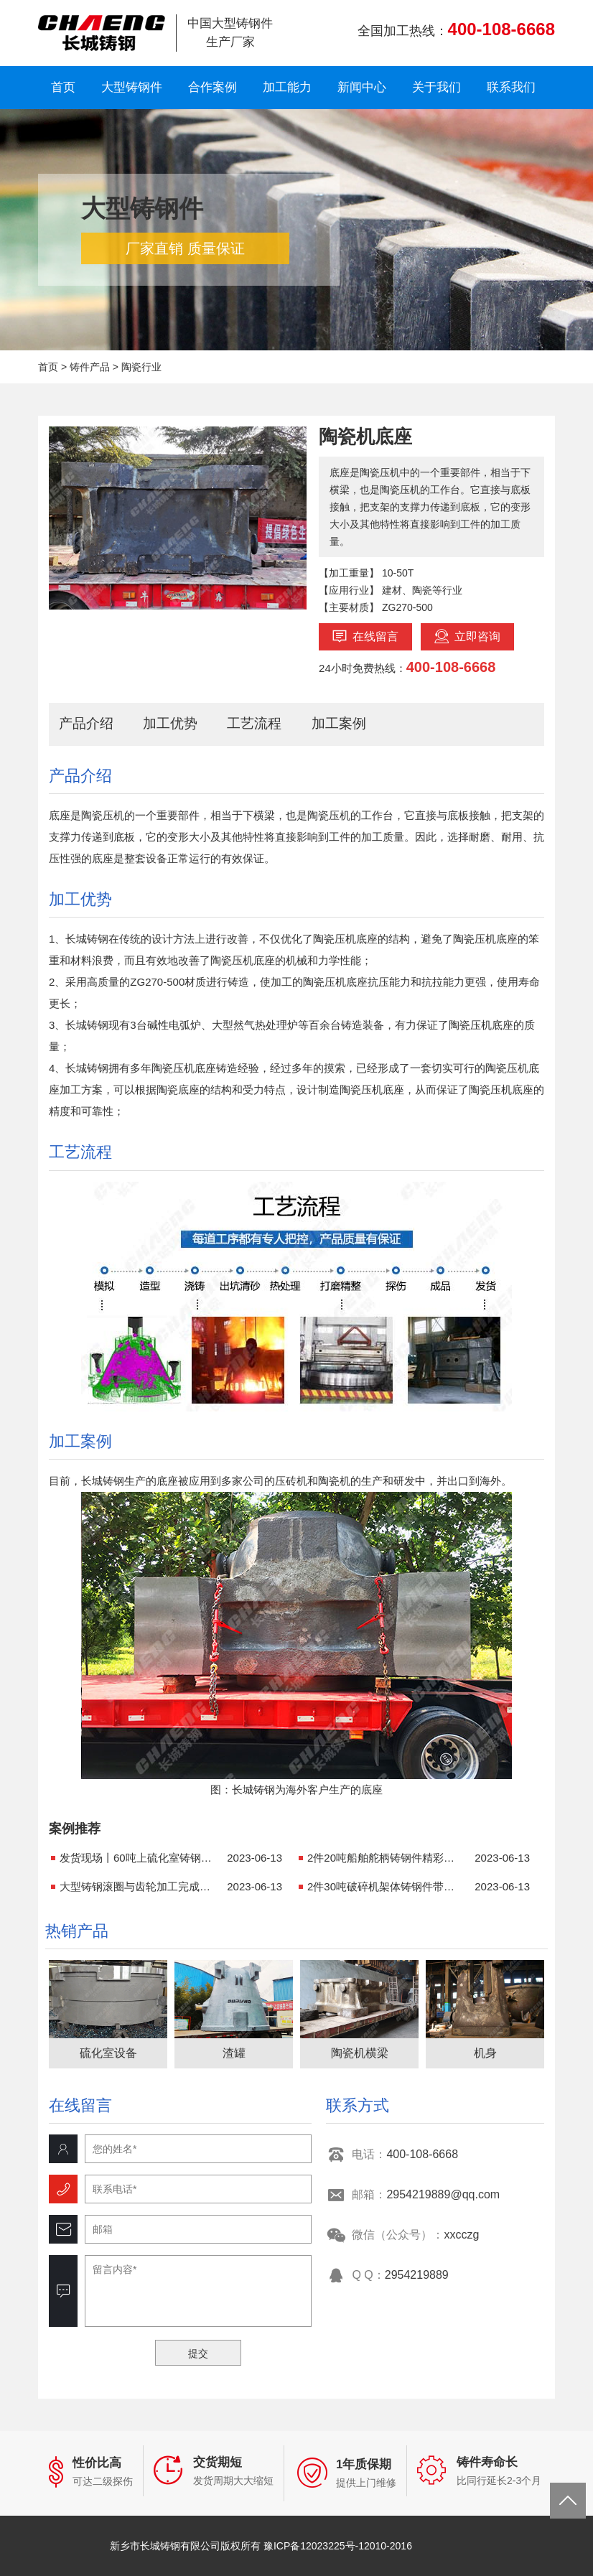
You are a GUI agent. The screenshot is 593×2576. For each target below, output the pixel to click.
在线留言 (365, 636)
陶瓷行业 (141, 367)
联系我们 (511, 87)
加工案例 (339, 723)
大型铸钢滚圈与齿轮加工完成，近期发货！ (139, 1886)
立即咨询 (467, 636)
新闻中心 (361, 87)
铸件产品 (90, 367)
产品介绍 (86, 723)
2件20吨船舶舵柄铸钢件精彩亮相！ (386, 1858)
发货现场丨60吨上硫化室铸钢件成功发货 (139, 1858)
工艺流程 (254, 723)
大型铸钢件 (131, 87)
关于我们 (436, 87)
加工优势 (170, 723)
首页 (63, 87)
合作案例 (212, 87)
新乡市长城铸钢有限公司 (101, 33)
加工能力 (287, 87)
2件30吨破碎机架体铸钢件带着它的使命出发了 (386, 1886)
